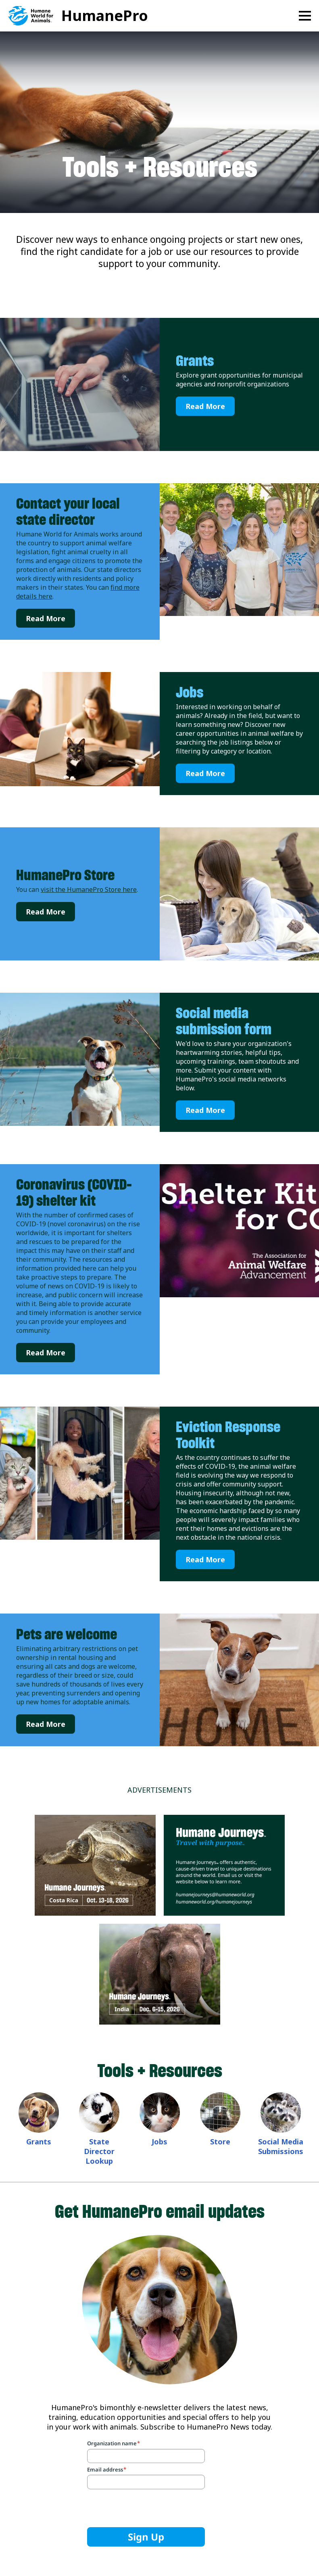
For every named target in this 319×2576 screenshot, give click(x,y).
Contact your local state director (68, 511)
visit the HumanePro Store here (89, 889)
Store (220, 2141)
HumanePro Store (65, 875)
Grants (195, 360)
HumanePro (104, 15)
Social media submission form (223, 1021)
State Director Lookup (99, 2151)
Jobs (189, 692)
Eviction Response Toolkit (228, 1434)
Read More (205, 406)
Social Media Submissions (280, 2146)
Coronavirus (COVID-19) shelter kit (74, 1192)
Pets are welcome (66, 1634)
